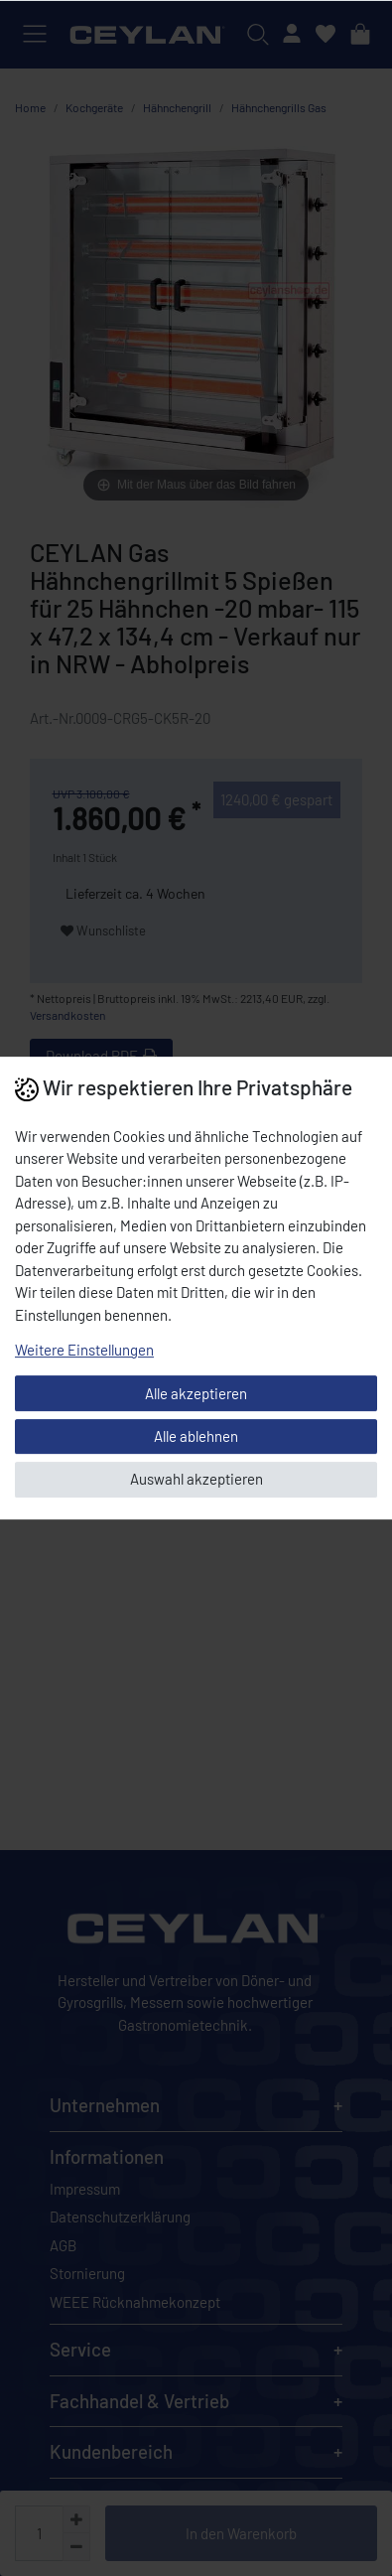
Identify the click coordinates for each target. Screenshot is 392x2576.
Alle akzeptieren (196, 1393)
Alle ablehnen (196, 1436)
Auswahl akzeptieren (196, 1479)
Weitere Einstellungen (84, 1350)
